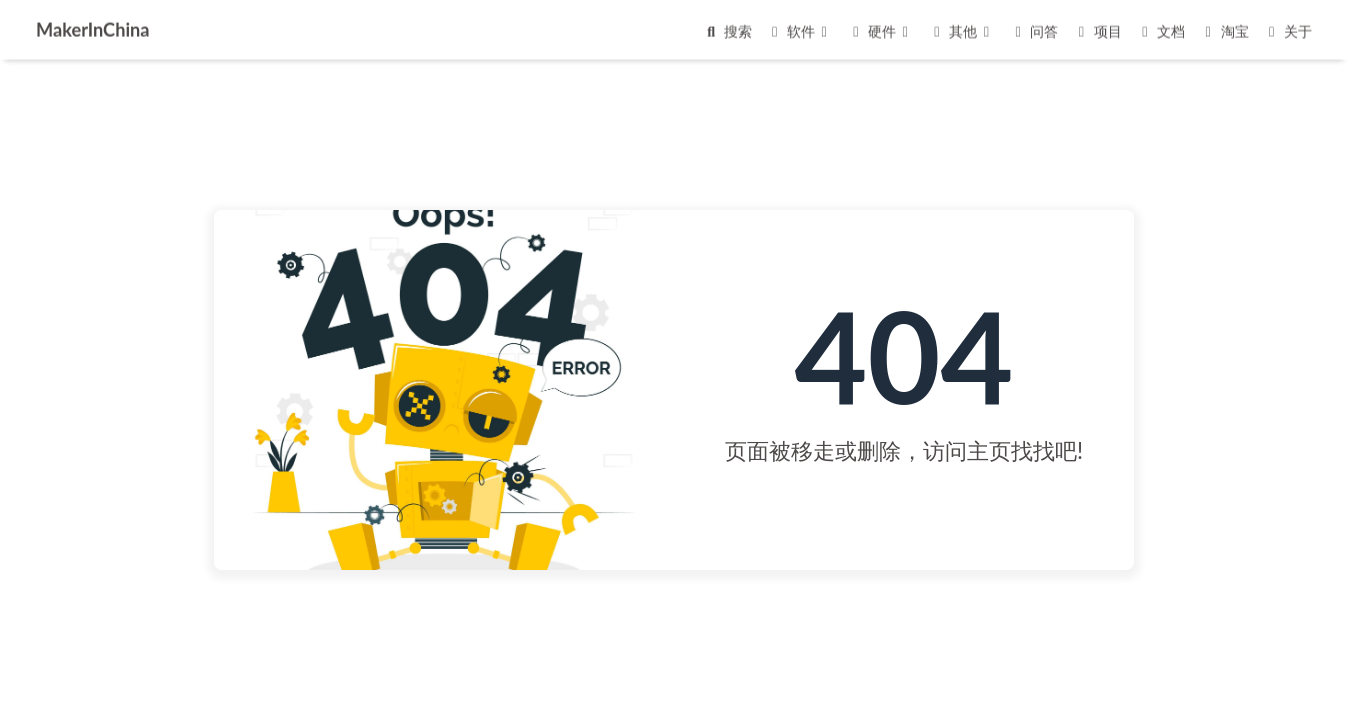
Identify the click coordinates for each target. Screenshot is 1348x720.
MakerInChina (93, 28)
